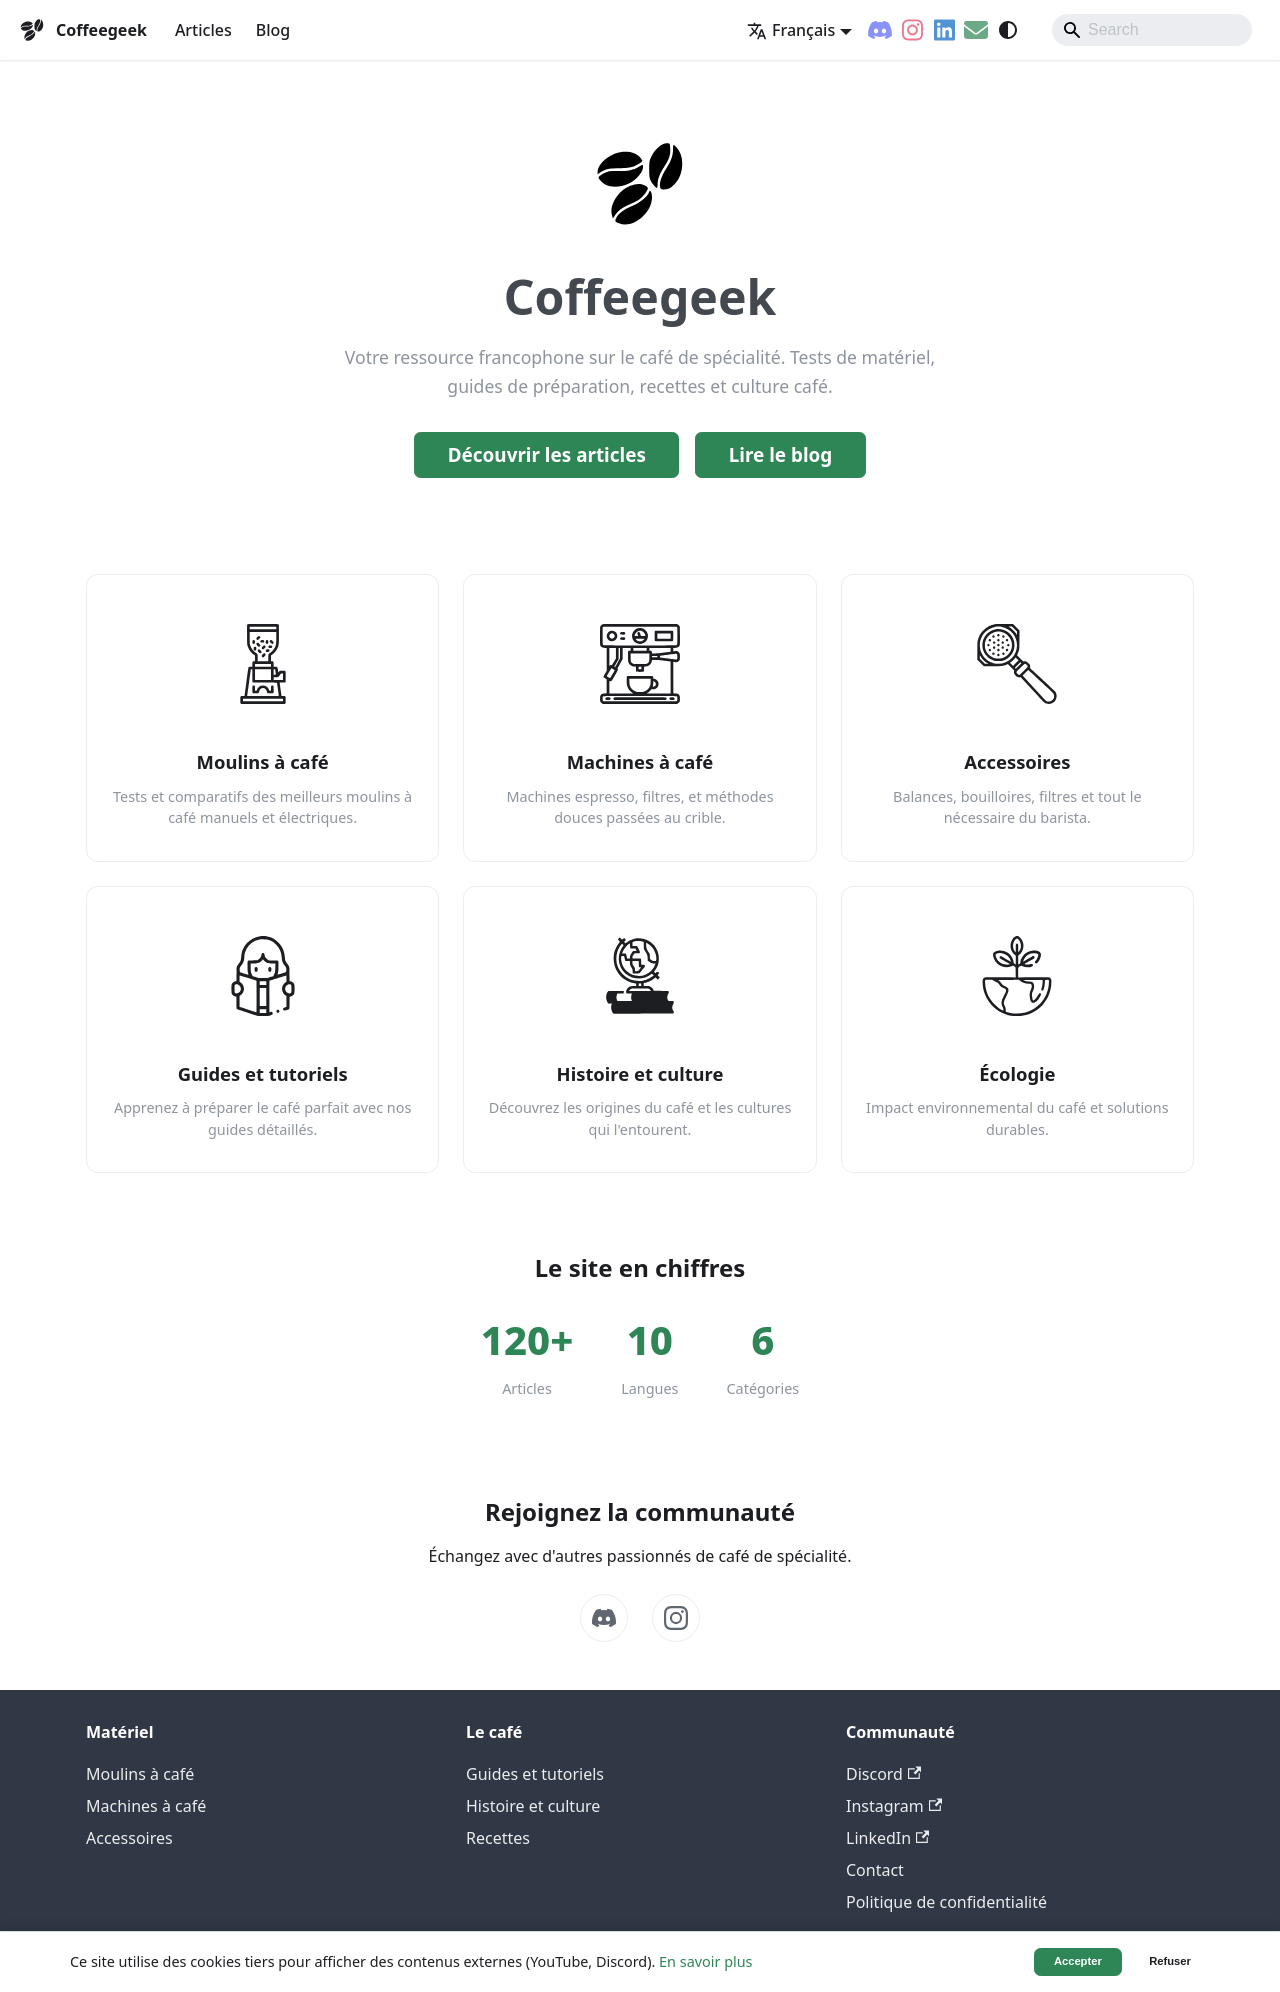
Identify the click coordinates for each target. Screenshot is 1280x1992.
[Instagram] (912, 30)
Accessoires (129, 1838)
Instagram (894, 1806)
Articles (203, 30)
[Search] (1152, 30)
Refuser (1170, 1961)
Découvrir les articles (547, 455)
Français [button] (791, 30)
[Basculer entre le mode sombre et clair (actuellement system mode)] (1008, 30)
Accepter (1078, 1961)
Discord (883, 1774)
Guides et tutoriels (535, 1774)
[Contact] (976, 30)
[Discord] (880, 30)
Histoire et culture (533, 1806)
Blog (273, 30)
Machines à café (146, 1806)
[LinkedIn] (944, 30)
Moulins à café (140, 1774)
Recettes (498, 1838)
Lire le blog (781, 455)
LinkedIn (887, 1838)
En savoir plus (705, 1961)
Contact (875, 1870)
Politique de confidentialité (946, 1902)
